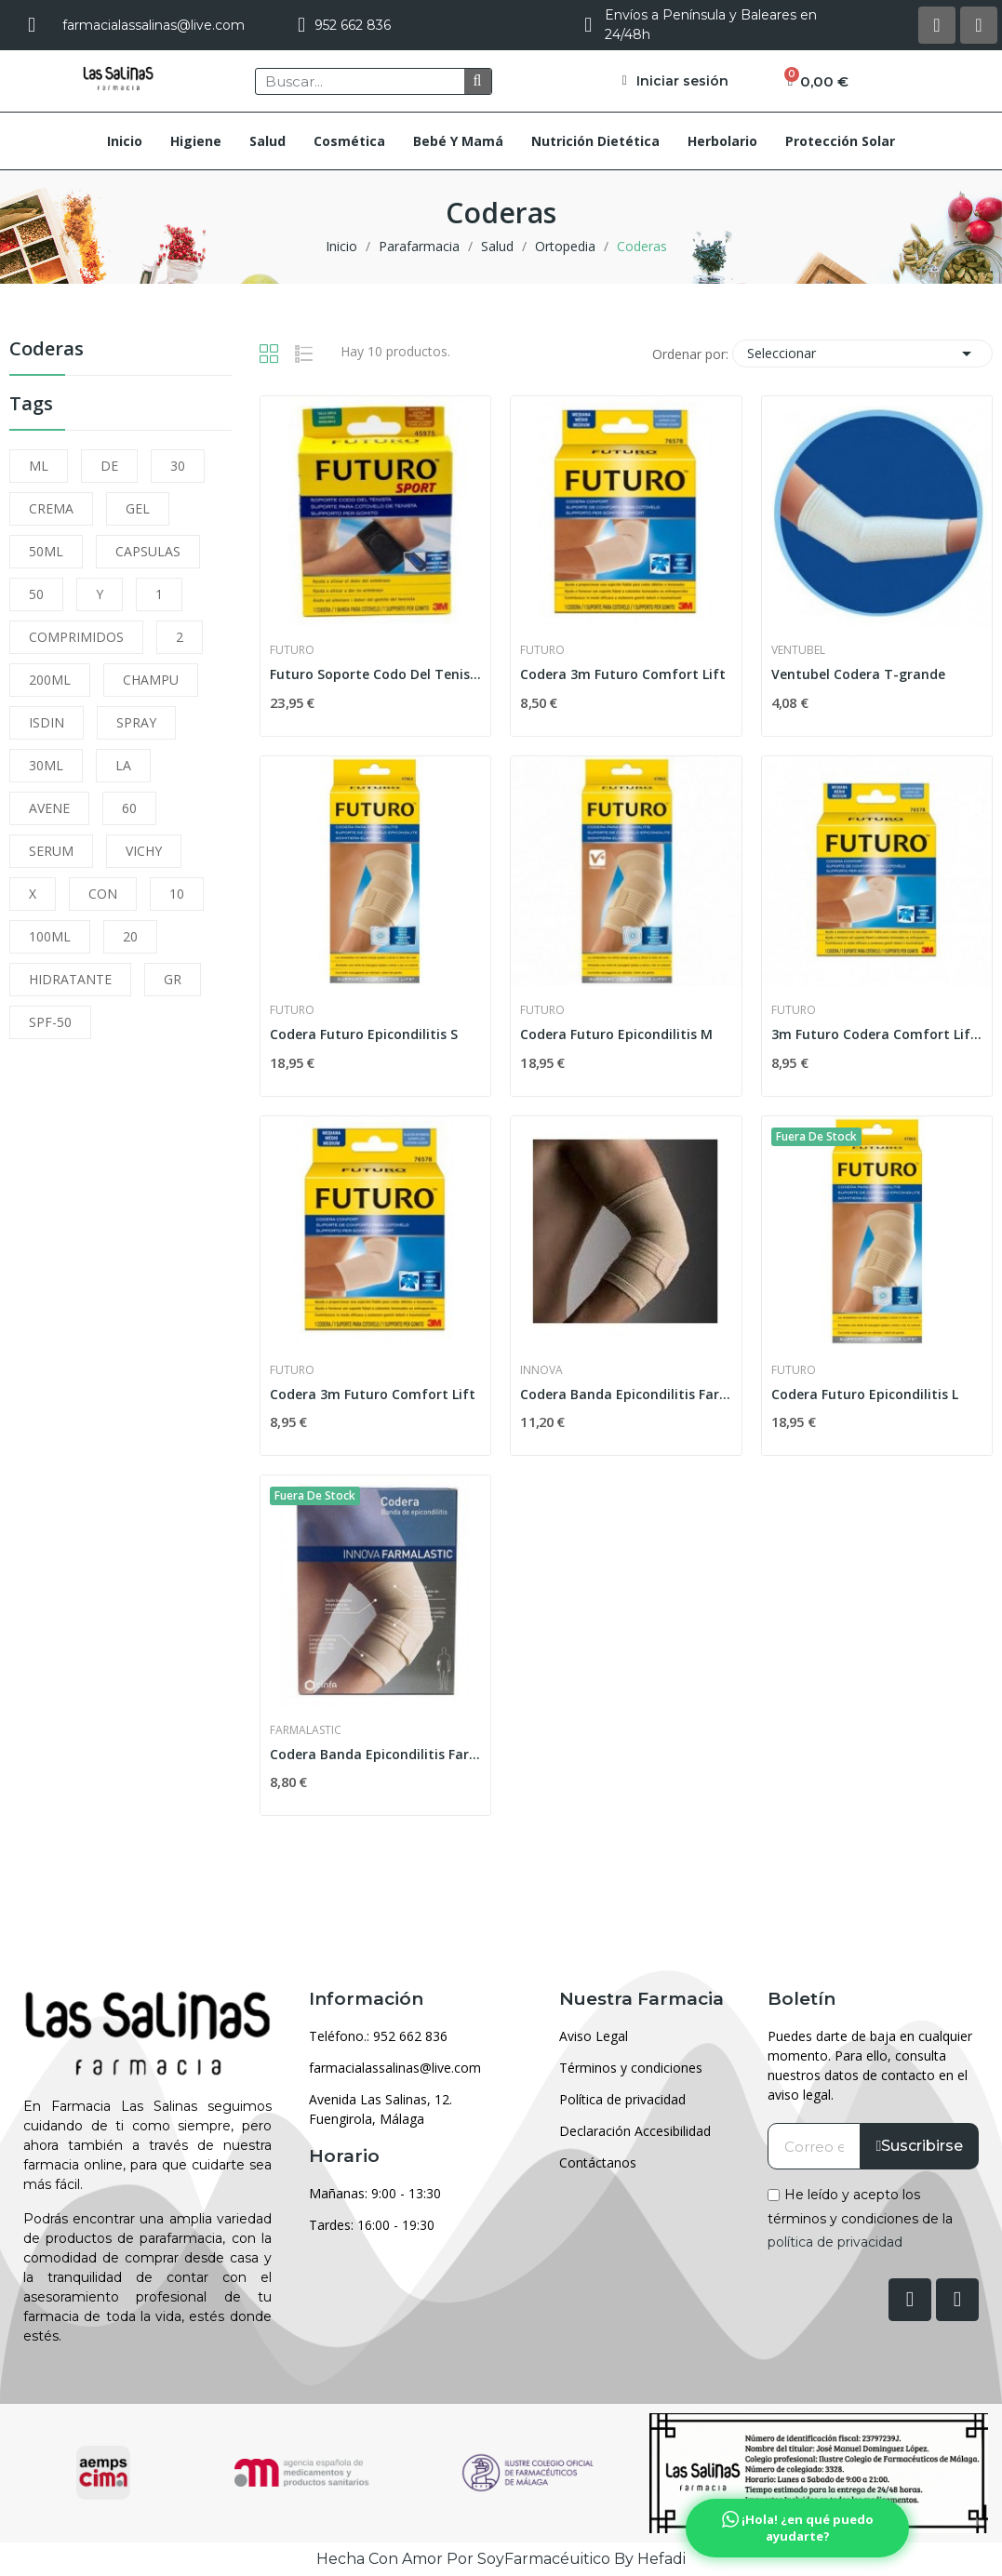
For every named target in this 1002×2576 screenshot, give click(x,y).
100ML (50, 936)
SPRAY (136, 722)
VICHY (144, 851)
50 (36, 594)
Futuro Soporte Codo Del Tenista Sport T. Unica (375, 674)
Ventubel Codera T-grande (858, 674)
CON (102, 893)
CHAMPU (151, 679)
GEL (138, 508)
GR (172, 979)
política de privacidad (835, 2242)
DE (109, 465)
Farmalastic (305, 1730)
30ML (46, 765)
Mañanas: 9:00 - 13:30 (375, 2193)
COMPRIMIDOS (76, 637)
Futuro (292, 650)
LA (123, 765)
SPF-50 (50, 1022)
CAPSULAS (147, 551)
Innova (541, 1370)
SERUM (51, 851)
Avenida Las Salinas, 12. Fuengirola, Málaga (380, 2109)
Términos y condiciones (630, 2067)
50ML (46, 551)
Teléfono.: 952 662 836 (378, 2036)
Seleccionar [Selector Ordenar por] (862, 353)
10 (176, 893)
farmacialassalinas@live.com (395, 2067)
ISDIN (46, 722)
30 (177, 465)
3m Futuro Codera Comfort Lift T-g (876, 1034)
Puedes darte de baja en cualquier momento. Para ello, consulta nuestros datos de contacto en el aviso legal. (870, 2065)
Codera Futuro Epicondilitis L (864, 1394)
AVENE (49, 808)
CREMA (51, 508)
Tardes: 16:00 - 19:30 (371, 2225)
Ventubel (798, 650)
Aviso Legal (593, 2036)
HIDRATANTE (70, 979)
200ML (50, 679)
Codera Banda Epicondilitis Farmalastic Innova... (625, 1394)
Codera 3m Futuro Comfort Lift (623, 674)
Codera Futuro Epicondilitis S (364, 1034)
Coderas (46, 350)
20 (130, 936)
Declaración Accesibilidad (635, 2131)
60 (129, 808)
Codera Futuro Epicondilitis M (616, 1034)
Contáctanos (597, 2162)
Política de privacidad (622, 2099)
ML (38, 465)
